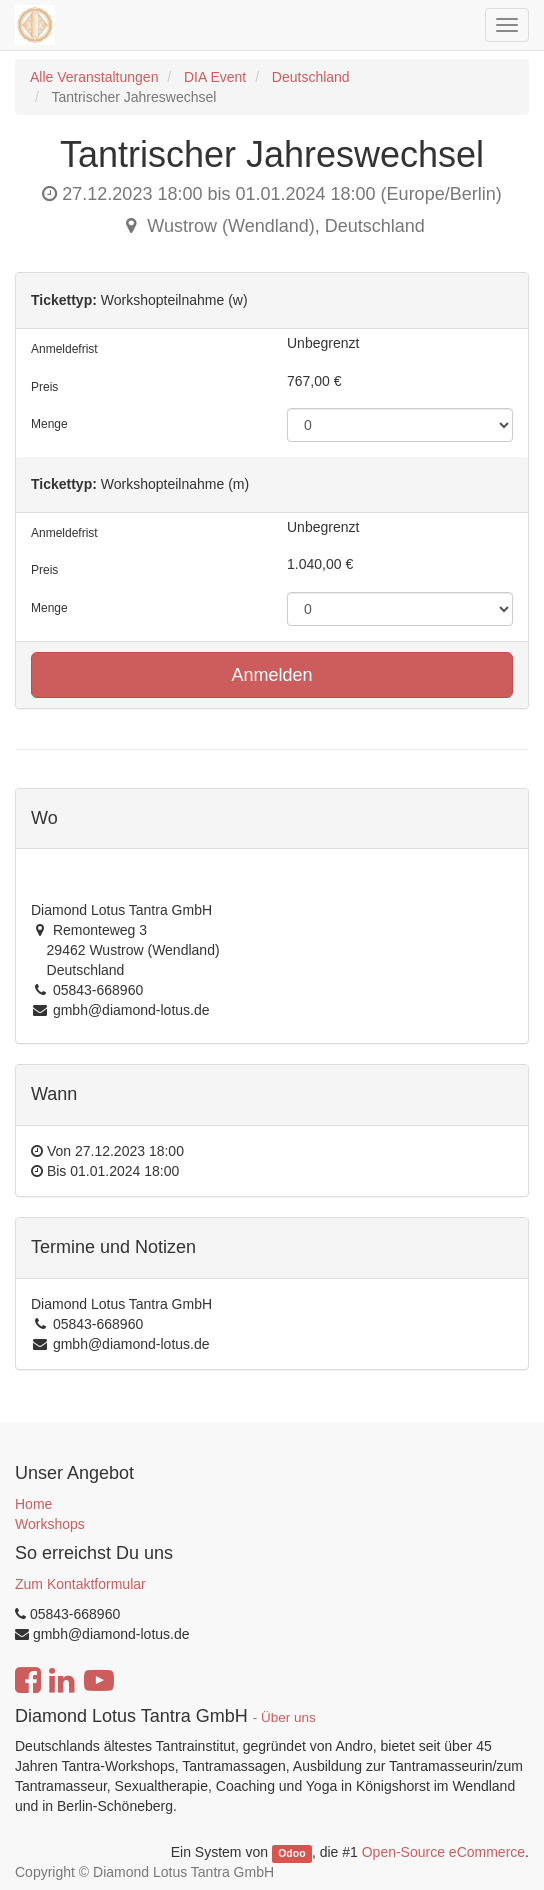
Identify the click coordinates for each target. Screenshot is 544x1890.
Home (33, 1504)
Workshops (50, 1524)
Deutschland (311, 77)
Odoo (291, 1853)
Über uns (288, 1717)
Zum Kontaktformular (80, 1584)
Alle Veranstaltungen (94, 77)
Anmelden (271, 675)
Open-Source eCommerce (443, 1852)
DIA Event (215, 77)
